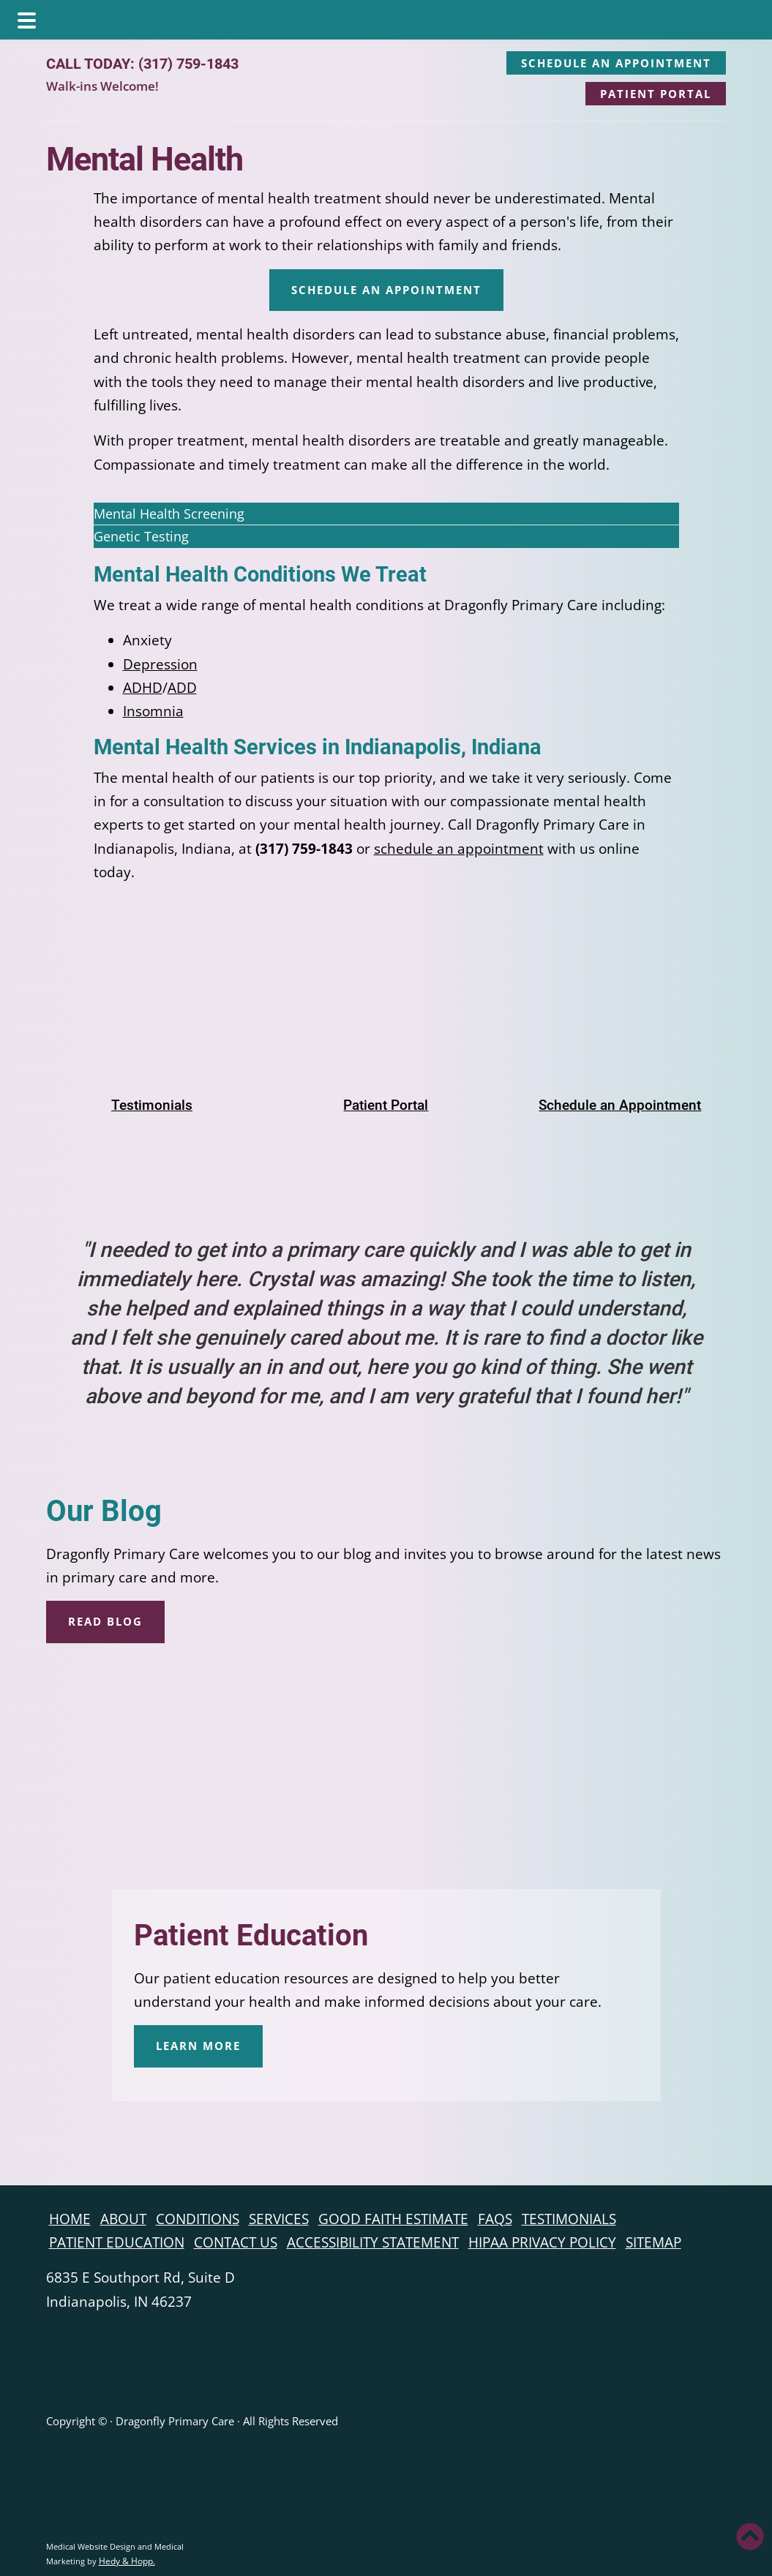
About (123, 2218)
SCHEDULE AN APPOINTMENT (616, 63)
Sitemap (653, 2242)
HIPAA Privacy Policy (542, 2242)
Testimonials (569, 2218)
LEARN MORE (198, 2045)
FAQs (495, 2218)
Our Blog (104, 1511)
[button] (386, 514)
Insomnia (153, 711)
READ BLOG (105, 1621)
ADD (182, 687)
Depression (160, 664)
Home (70, 2218)
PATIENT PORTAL (655, 93)
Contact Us (235, 2242)
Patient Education (251, 1935)
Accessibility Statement (373, 2242)
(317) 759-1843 (188, 63)
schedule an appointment (459, 848)
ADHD (142, 687)
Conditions (197, 2218)
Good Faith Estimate (393, 2218)
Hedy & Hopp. (127, 2561)
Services (279, 2218)
